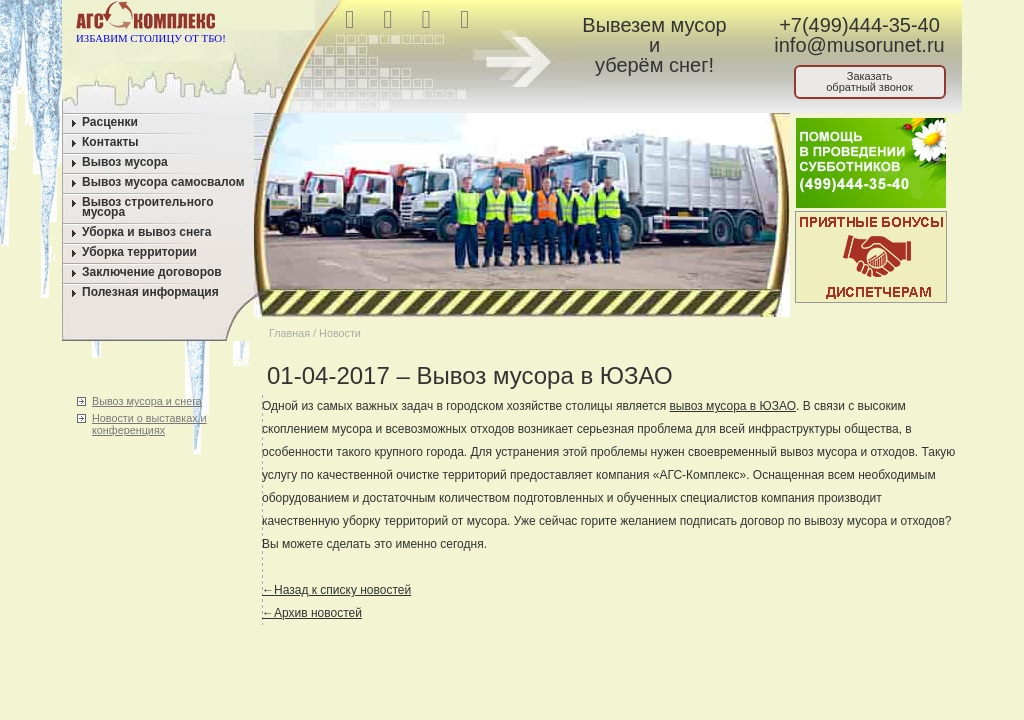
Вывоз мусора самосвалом (163, 182)
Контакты (110, 142)
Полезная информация (150, 292)
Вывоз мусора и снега (147, 401)
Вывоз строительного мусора (148, 207)
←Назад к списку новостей (336, 590)
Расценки (110, 122)
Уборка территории (139, 252)
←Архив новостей (312, 613)
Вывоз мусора (125, 162)
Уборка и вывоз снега (147, 232)
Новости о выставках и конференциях (149, 424)
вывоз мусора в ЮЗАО (732, 406)
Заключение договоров (152, 272)
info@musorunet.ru (859, 45)
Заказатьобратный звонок (869, 81)
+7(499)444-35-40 (859, 25)
